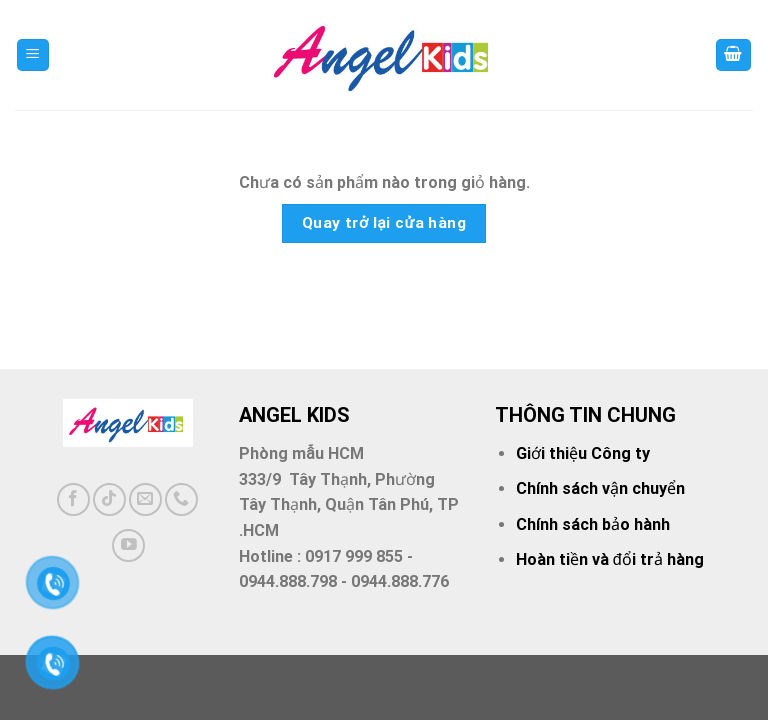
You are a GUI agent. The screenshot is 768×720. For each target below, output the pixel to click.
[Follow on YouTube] (128, 545)
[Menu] (33, 55)
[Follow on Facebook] (73, 499)
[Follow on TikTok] (109, 499)
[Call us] (181, 499)
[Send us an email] (145, 499)
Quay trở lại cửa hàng (384, 223)
